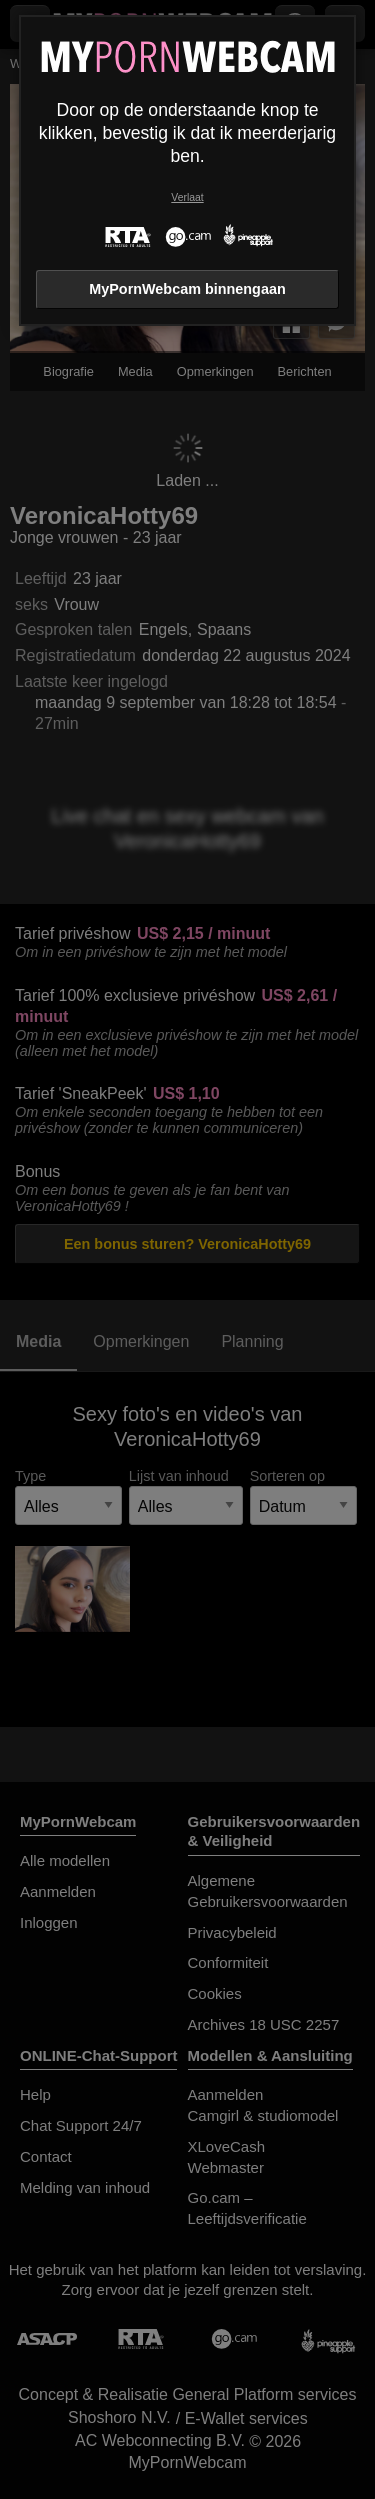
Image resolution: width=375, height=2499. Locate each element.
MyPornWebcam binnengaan (187, 289)
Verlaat (187, 197)
